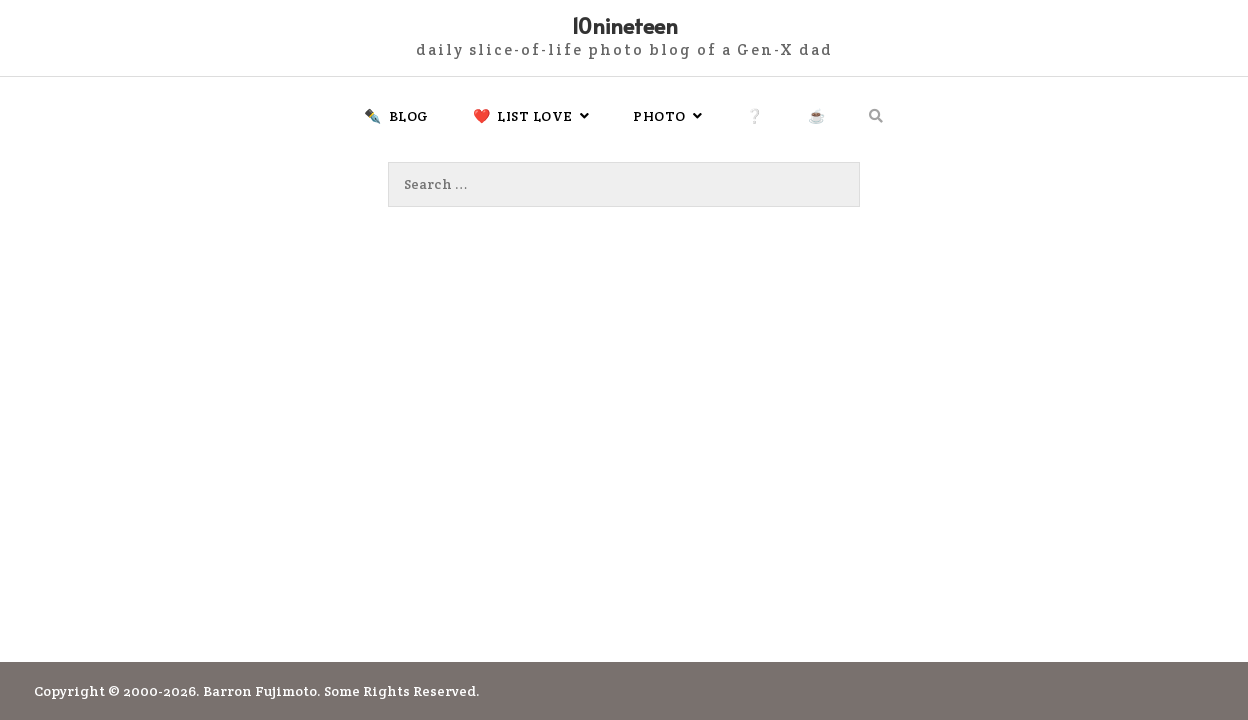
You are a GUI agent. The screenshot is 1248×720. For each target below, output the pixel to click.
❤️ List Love (523, 116)
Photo (659, 116)
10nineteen (624, 25)
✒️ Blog (396, 116)
